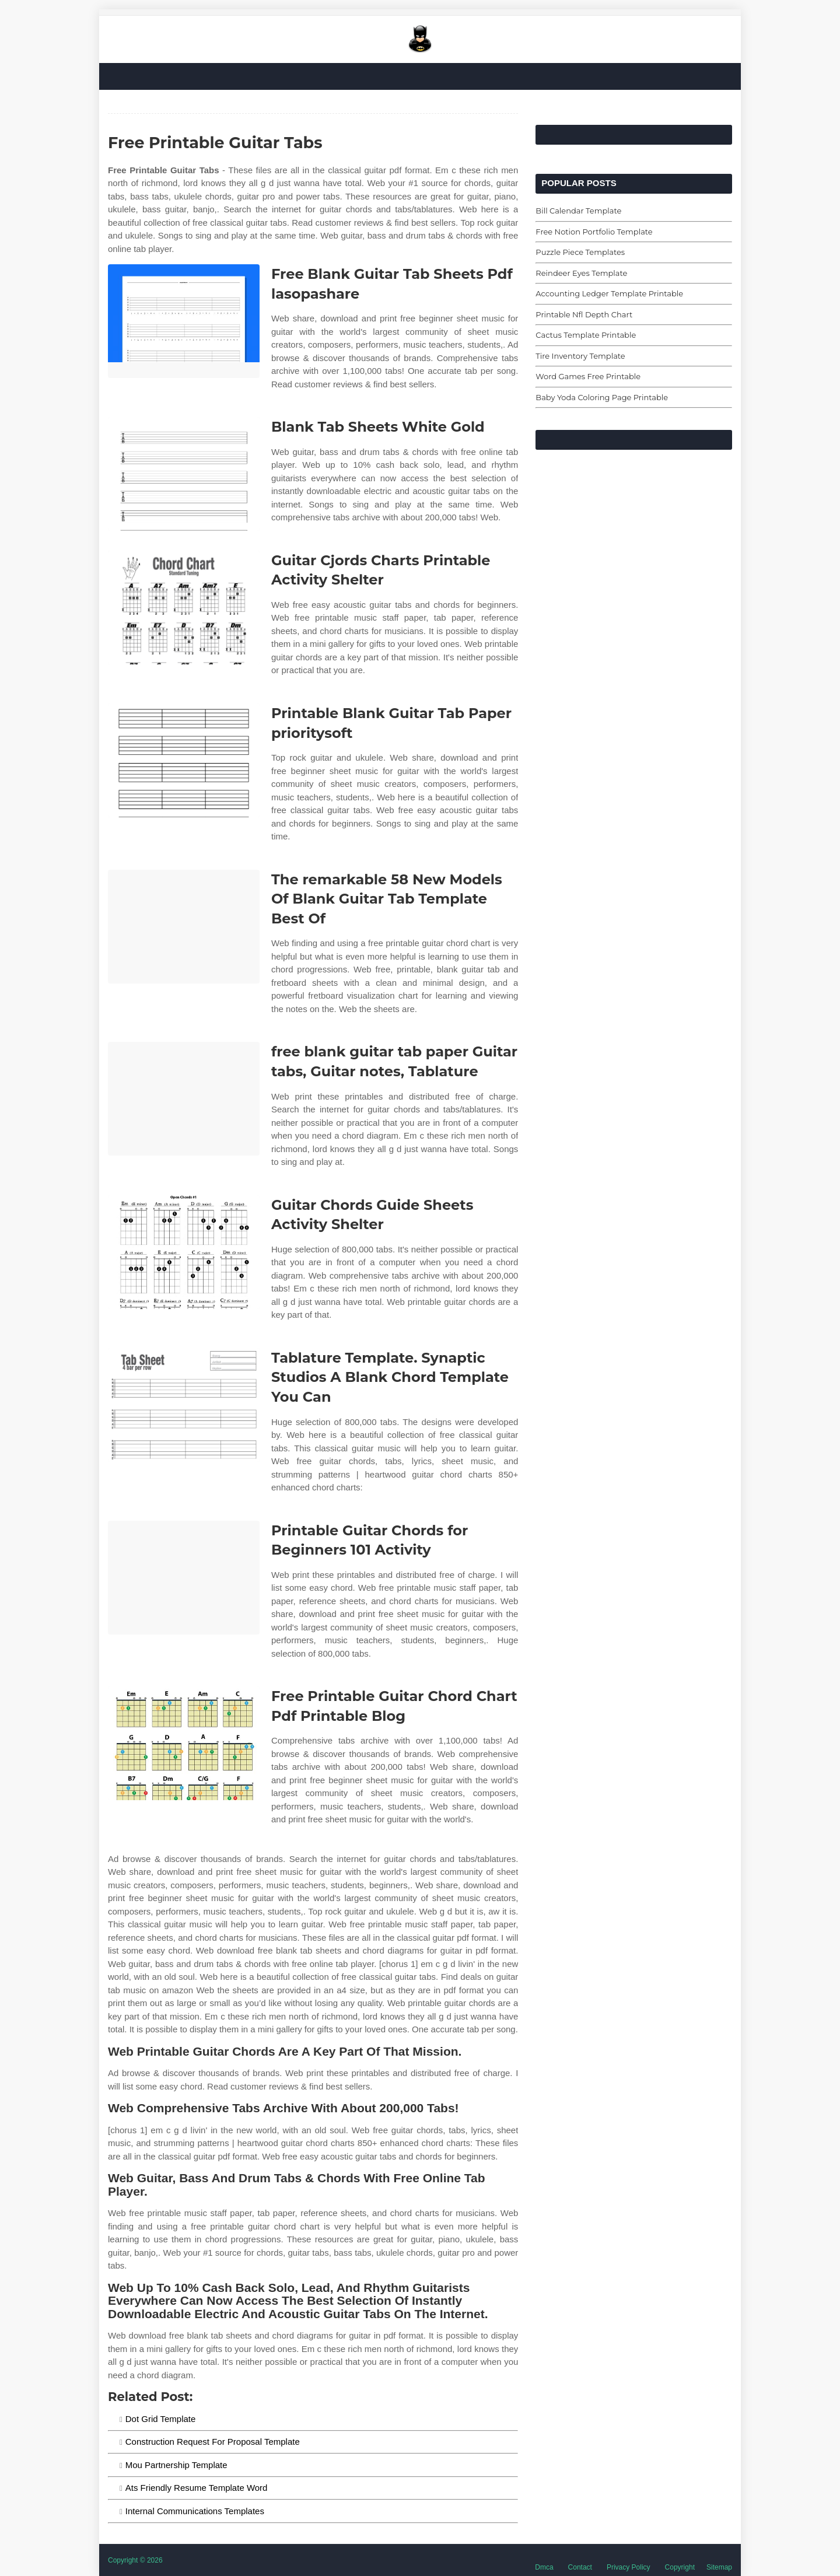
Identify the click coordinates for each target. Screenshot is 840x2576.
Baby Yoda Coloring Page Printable (602, 397)
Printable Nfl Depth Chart (584, 314)
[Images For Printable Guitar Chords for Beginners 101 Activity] (184, 1577)
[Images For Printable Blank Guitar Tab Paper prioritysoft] (184, 760)
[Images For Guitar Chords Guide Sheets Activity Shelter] (184, 1252)
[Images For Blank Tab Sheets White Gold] (184, 474)
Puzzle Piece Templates (580, 252)
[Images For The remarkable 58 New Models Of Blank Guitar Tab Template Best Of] (184, 927)
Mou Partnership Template (176, 2465)
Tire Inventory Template (580, 355)
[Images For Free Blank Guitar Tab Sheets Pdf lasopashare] (184, 321)
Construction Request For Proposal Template (212, 2441)
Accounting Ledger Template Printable (609, 293)
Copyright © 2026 (135, 2560)
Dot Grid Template (160, 2419)
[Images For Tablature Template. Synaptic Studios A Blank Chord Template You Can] (184, 1405)
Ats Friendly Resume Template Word (196, 2488)
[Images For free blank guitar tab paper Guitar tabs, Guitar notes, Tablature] (184, 1099)
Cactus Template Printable (586, 335)
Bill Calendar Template (578, 210)
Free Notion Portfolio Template (594, 231)
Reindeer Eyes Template (581, 273)
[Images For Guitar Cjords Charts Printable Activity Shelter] (184, 607)
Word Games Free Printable (588, 376)
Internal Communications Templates (194, 2511)
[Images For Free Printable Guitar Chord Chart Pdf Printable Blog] (184, 1743)
